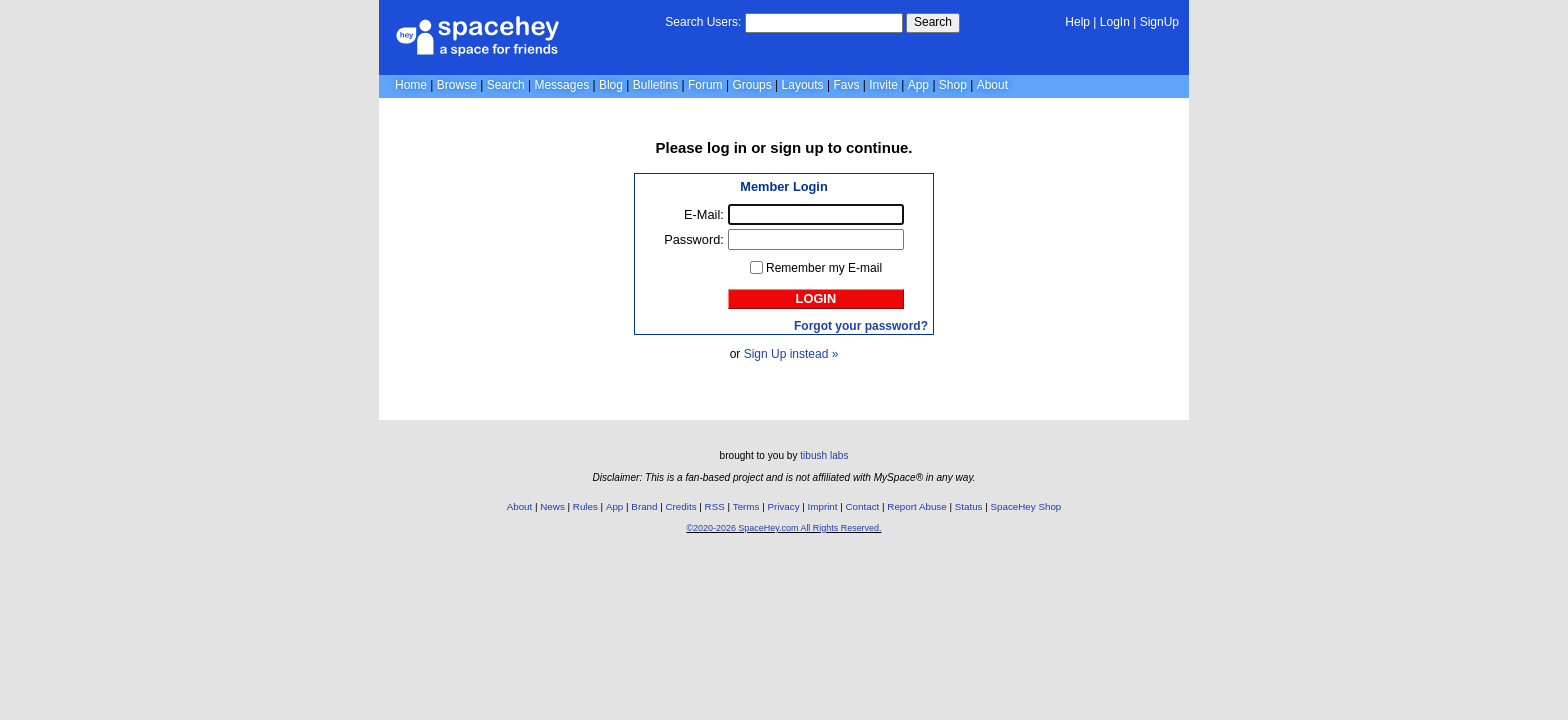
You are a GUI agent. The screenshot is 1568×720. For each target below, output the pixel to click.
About (992, 85)
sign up (796, 147)
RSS (715, 506)
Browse (457, 85)
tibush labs (824, 455)
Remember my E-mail (824, 268)
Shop (953, 85)
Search (933, 22)
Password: (694, 239)
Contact (863, 506)
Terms (746, 506)
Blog (611, 85)
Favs (846, 85)
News (552, 506)
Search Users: (703, 22)
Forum (705, 85)
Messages (561, 85)
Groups (751, 85)
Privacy (783, 506)
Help (1077, 22)
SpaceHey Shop (1026, 506)
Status (969, 506)
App (918, 85)
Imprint (823, 506)
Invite (883, 85)
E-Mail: (704, 214)
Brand (644, 506)
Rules (585, 506)
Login (816, 298)
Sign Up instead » (791, 354)
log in (727, 147)
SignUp (1159, 22)
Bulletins (655, 85)
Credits (681, 506)
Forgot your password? (861, 326)
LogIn (1115, 22)
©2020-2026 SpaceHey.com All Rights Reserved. (783, 528)
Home (411, 85)
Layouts (803, 85)
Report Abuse (916, 506)
